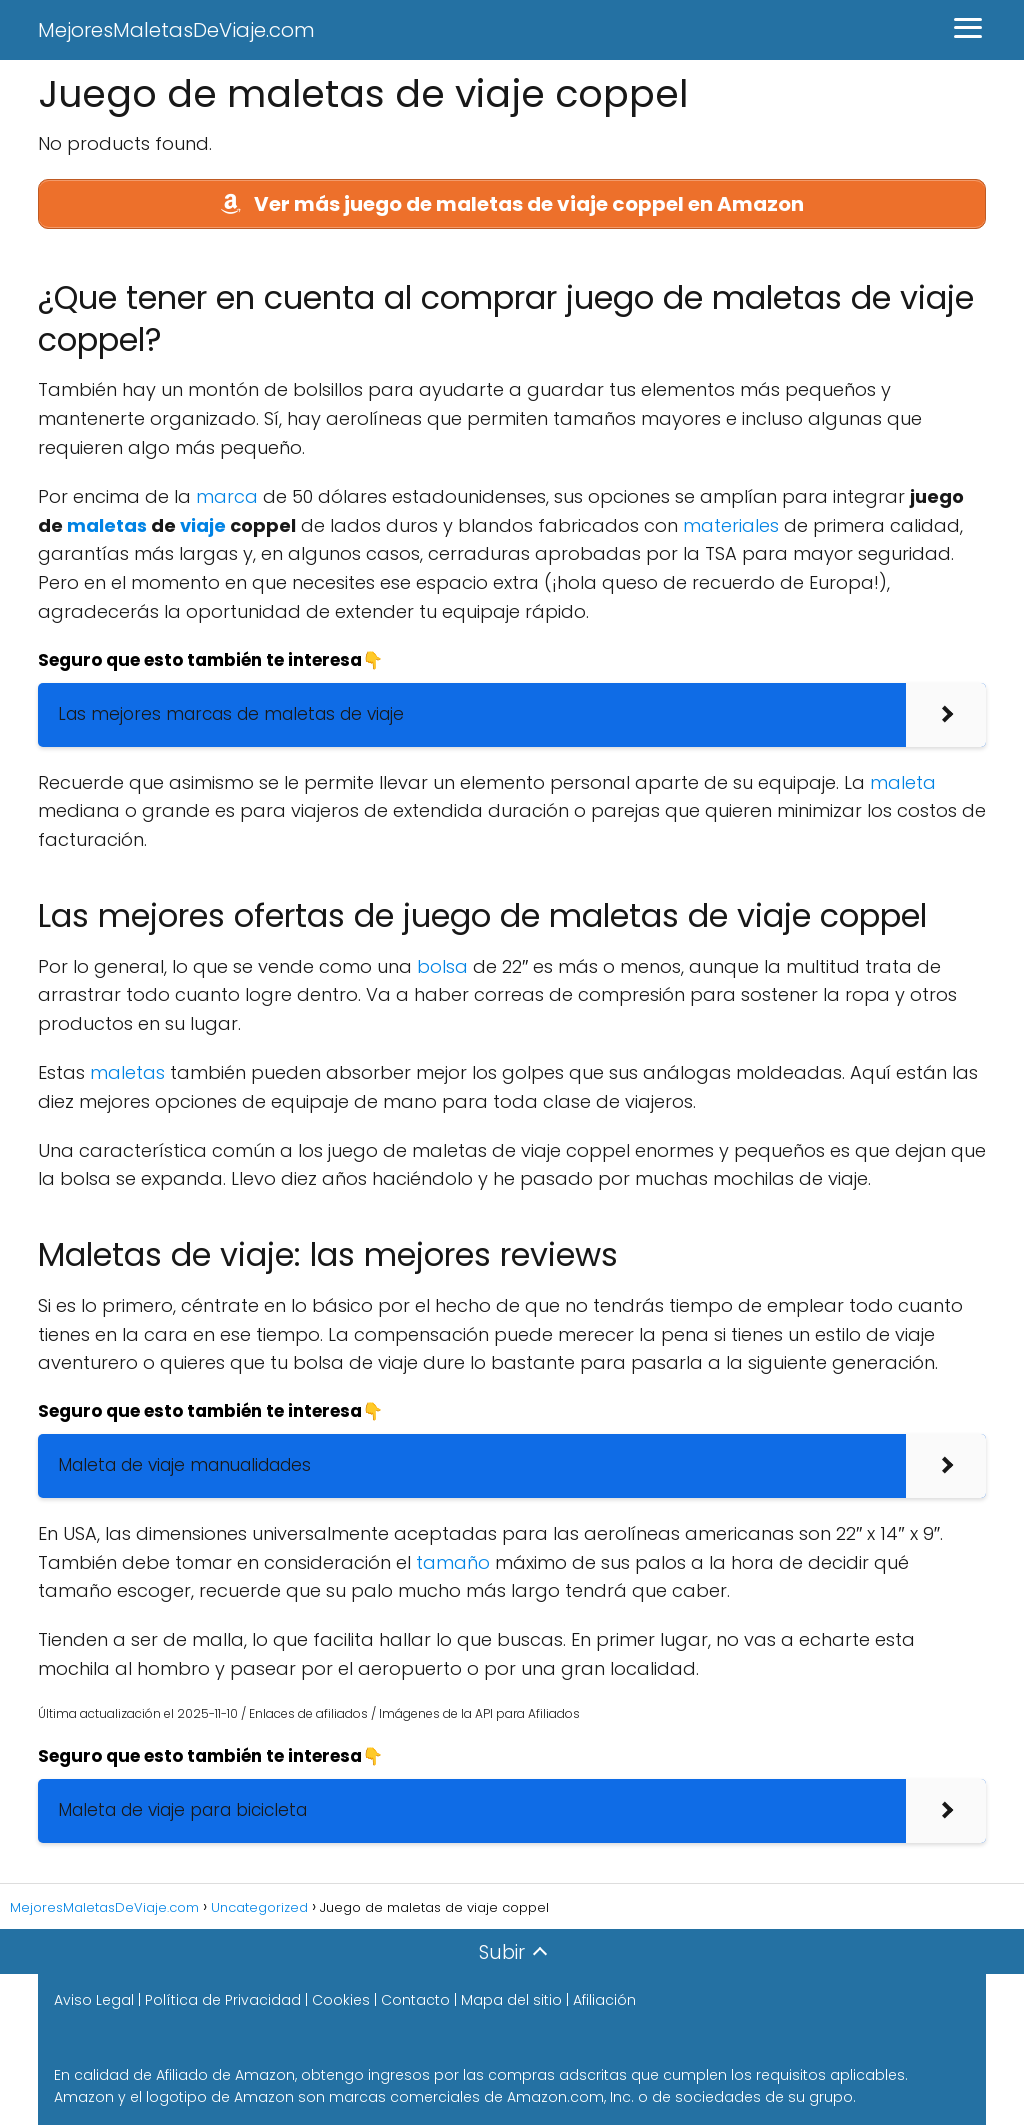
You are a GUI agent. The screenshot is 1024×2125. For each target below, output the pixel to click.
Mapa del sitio (511, 2000)
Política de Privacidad (223, 2000)
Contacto (415, 2000)
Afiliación (604, 2000)
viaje (203, 525)
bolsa (442, 966)
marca (227, 496)
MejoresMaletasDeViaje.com (176, 30)
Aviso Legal (94, 2000)
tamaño (453, 1562)
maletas (107, 525)
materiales (731, 525)
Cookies (341, 2000)
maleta (903, 782)
